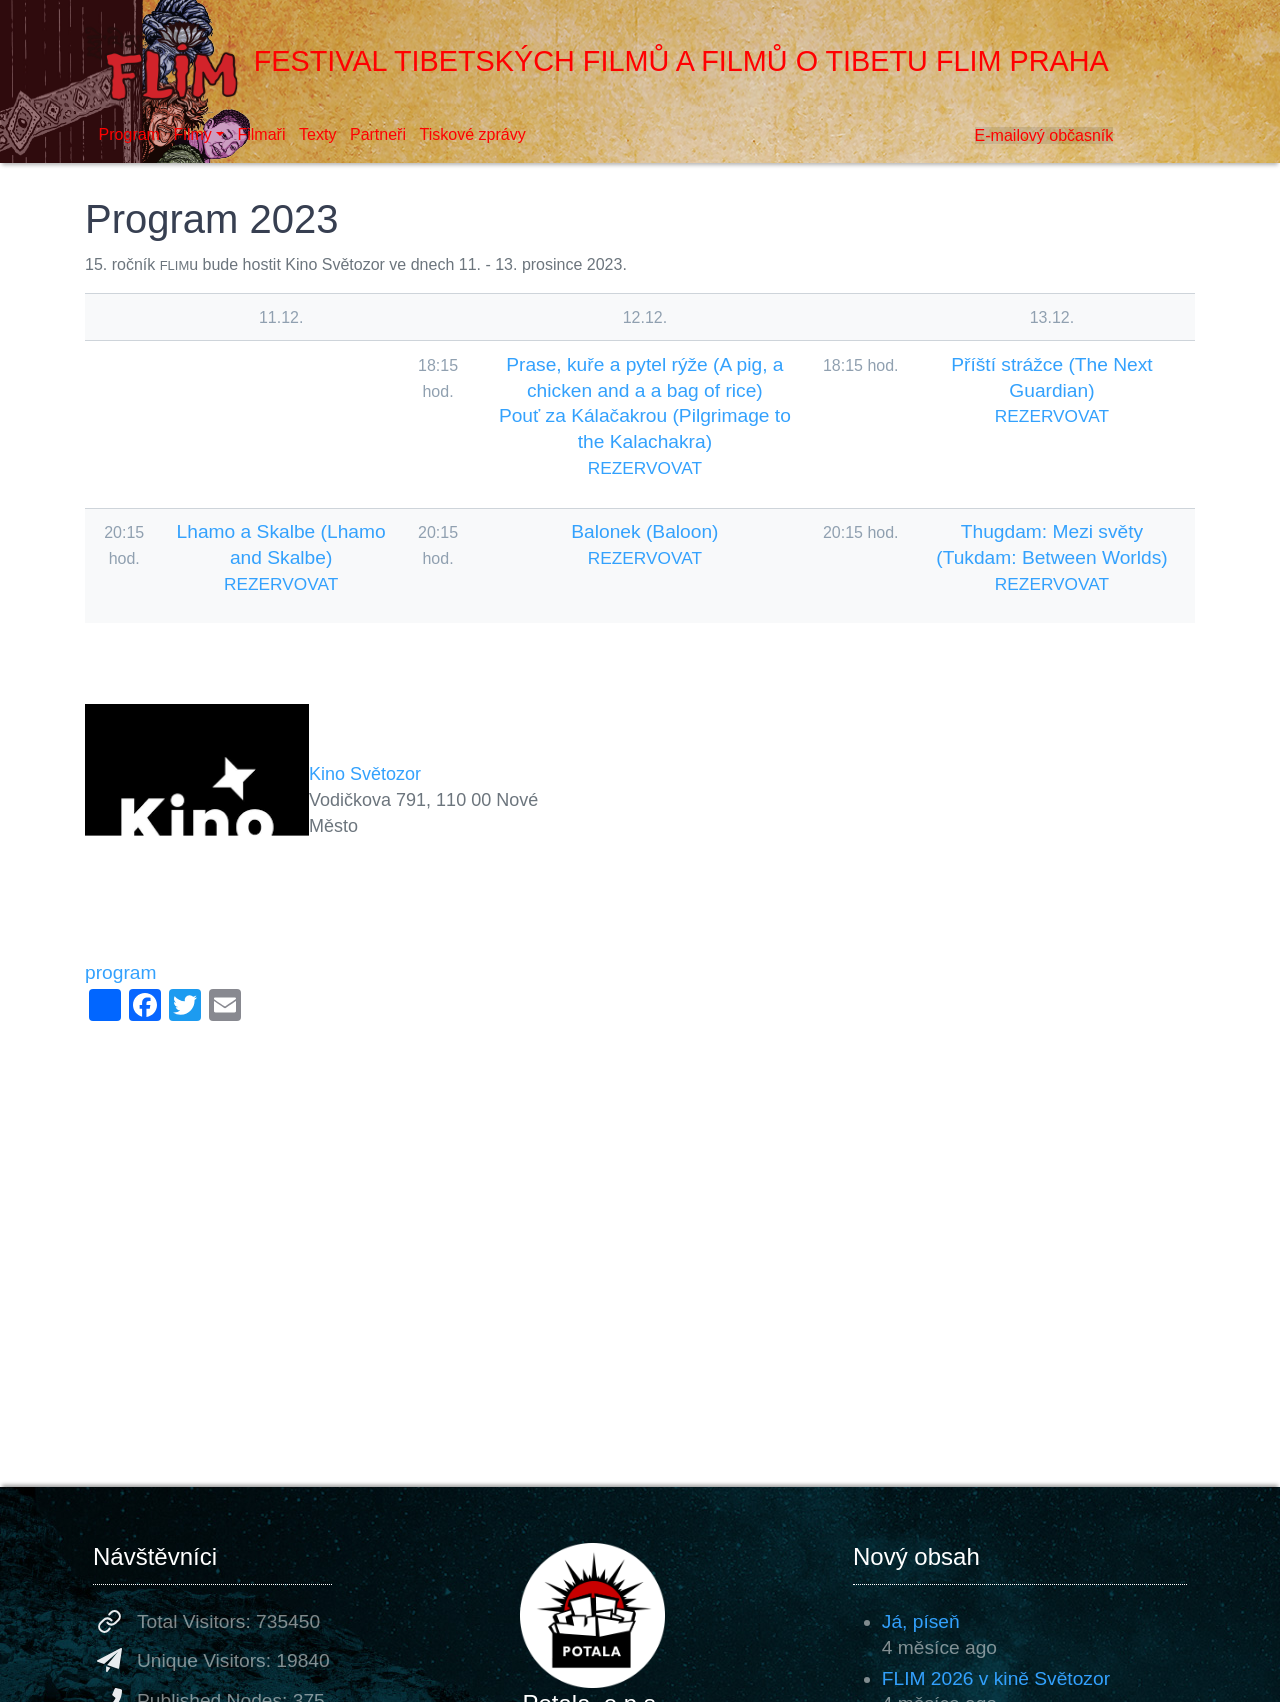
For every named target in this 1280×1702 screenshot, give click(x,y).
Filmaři (261, 134)
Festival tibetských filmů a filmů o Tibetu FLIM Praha (597, 61)
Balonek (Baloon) (644, 531)
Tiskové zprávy (473, 134)
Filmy (193, 134)
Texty (317, 134)
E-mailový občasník (1044, 135)
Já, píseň (921, 1621)
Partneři (378, 134)
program (120, 972)
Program (129, 134)
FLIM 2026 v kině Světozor (996, 1678)
